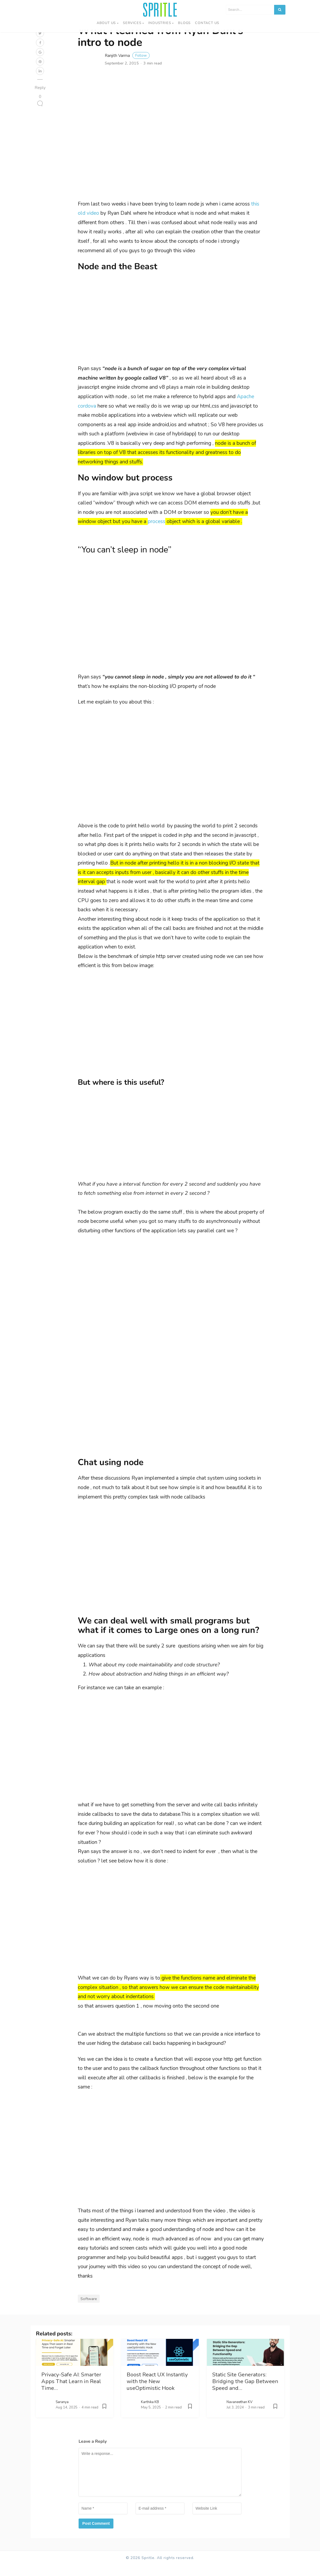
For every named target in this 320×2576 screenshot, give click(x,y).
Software (88, 2310)
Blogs (184, 23)
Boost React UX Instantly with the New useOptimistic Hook (157, 2392)
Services (132, 23)
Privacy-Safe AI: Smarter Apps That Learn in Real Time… (71, 2392)
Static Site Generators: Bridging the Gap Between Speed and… (245, 2392)
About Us (106, 23)
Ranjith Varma (127, 66)
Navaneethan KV (239, 2413)
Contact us (207, 23)
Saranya (62, 2413)
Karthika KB (150, 2413)
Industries (159, 23)
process (156, 532)
